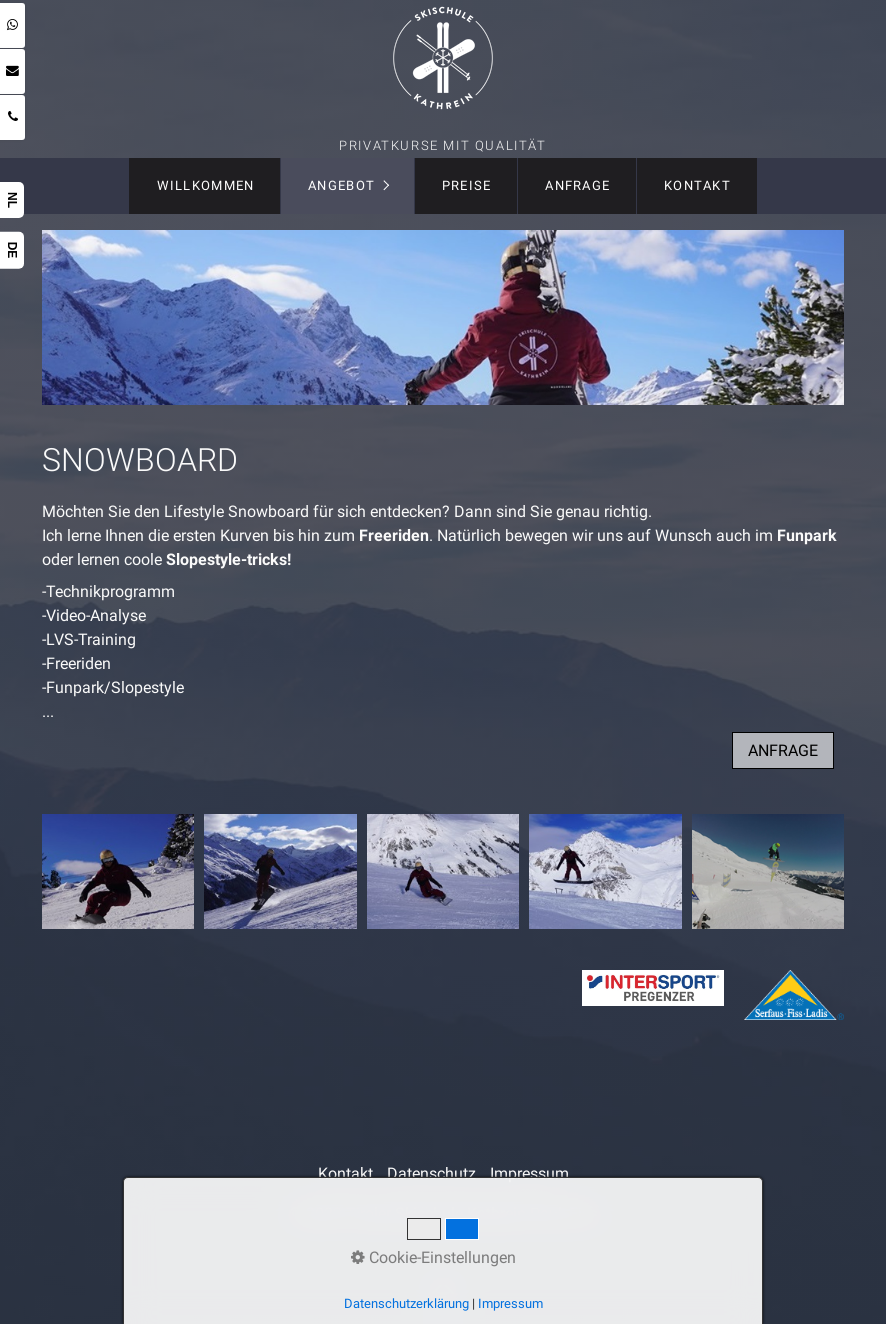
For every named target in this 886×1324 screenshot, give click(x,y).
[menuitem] (204, 186)
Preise (467, 185)
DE (12, 250)
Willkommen (206, 185)
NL (12, 200)
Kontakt (697, 185)
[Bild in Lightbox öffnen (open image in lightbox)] (118, 871)
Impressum (529, 1173)
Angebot (341, 185)
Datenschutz (431, 1173)
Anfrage (577, 185)
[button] (783, 750)
